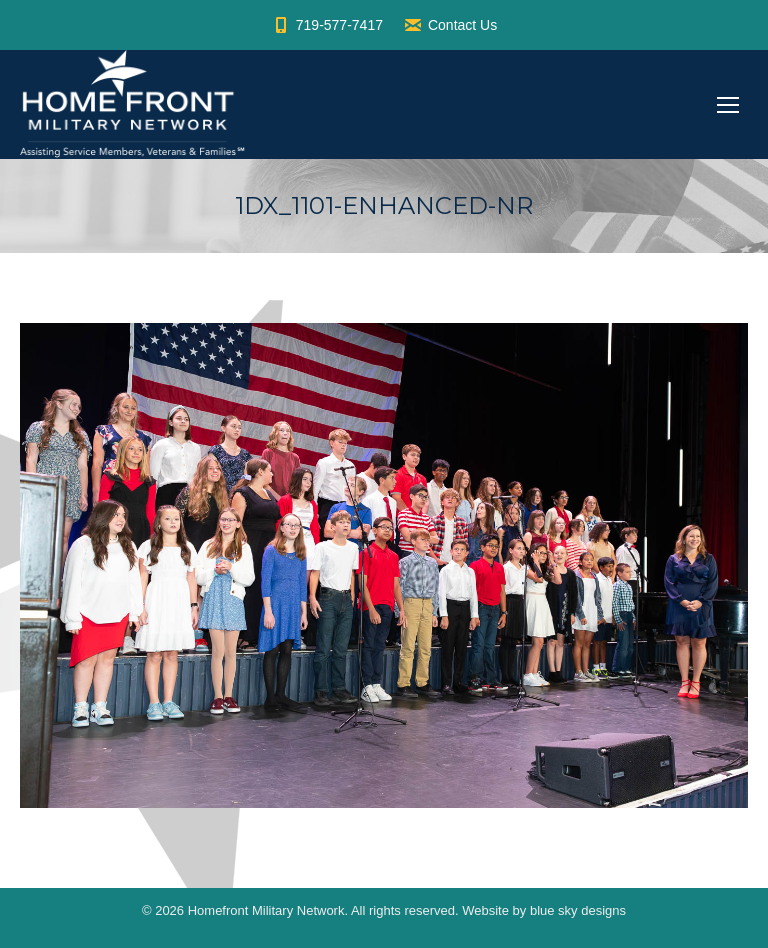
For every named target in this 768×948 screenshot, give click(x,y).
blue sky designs (578, 910)
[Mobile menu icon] (728, 105)
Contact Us (450, 25)
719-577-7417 (327, 25)
